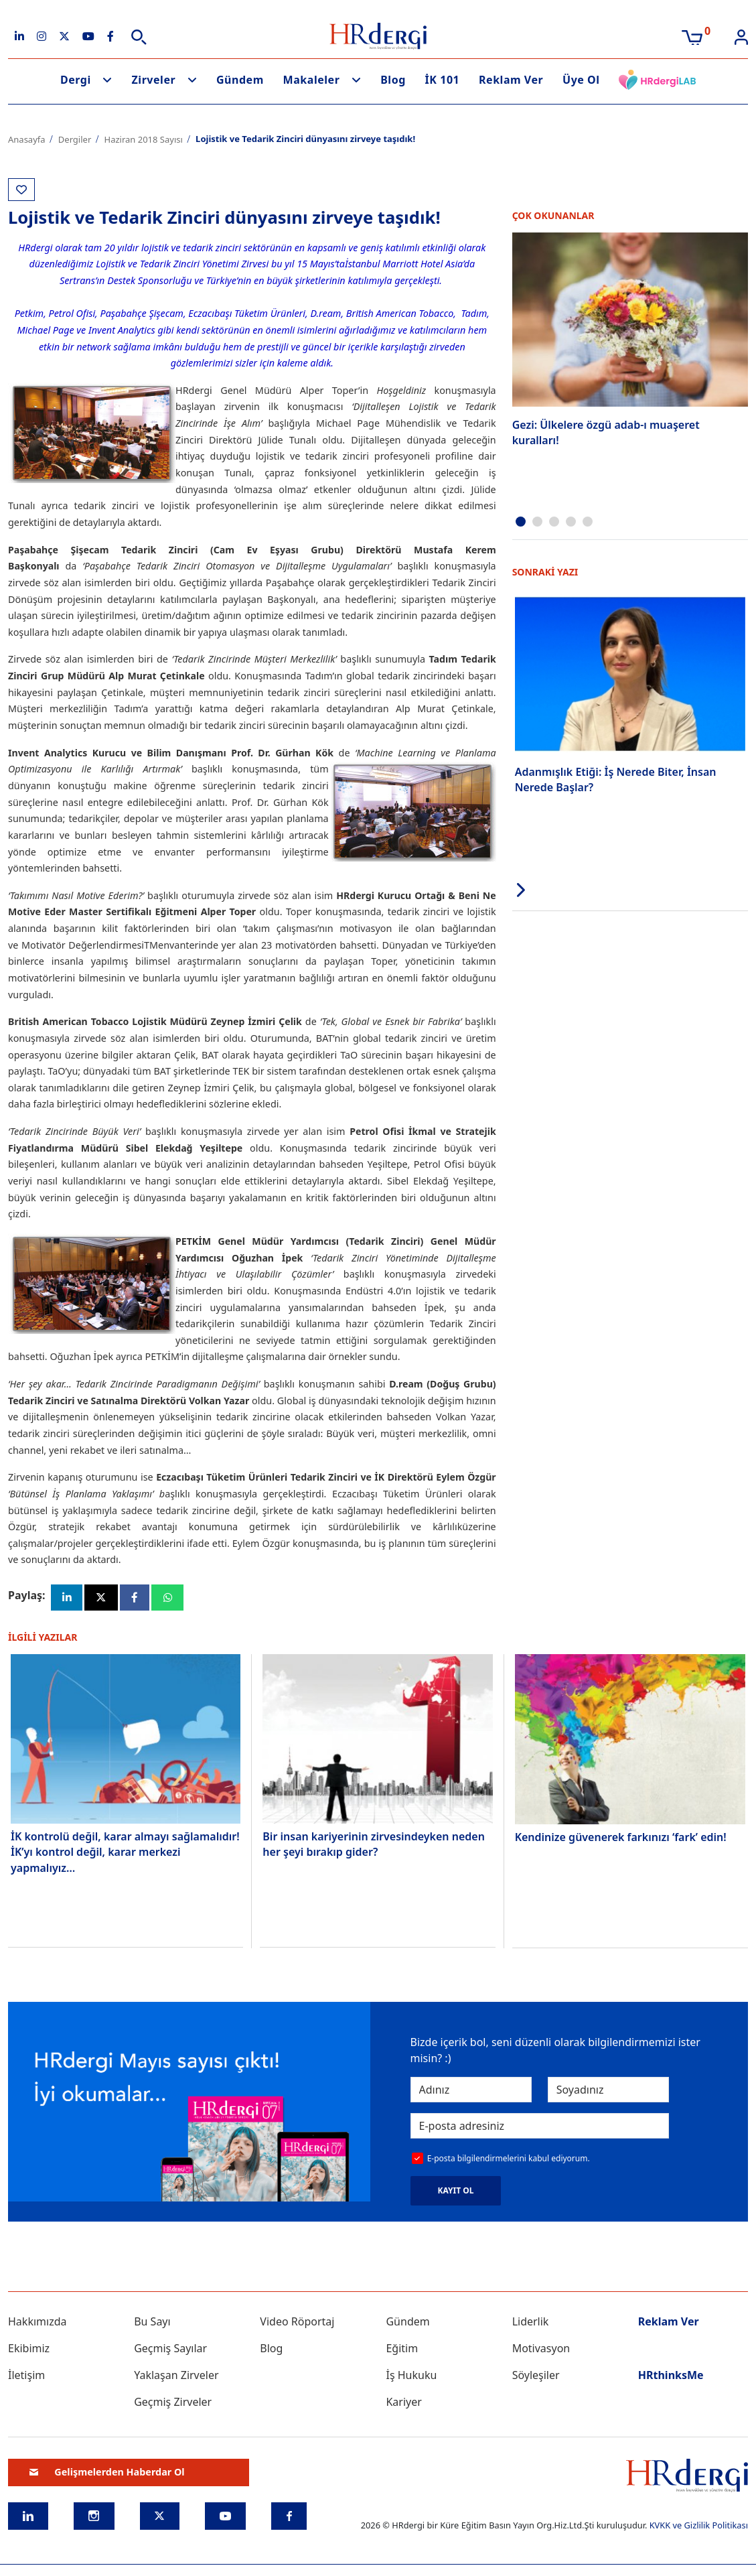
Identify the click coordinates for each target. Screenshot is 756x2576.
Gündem (240, 79)
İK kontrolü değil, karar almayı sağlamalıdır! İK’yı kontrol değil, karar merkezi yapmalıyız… (125, 1854)
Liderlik (530, 2324)
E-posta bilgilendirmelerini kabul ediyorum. (508, 2161)
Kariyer (403, 2404)
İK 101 (442, 79)
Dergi (75, 79)
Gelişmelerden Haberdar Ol (107, 2474)
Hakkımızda (37, 2324)
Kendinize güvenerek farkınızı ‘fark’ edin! (621, 1839)
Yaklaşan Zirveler (176, 2377)
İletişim (26, 2377)
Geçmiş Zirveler (173, 2404)
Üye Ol (581, 79)
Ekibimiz (29, 2351)
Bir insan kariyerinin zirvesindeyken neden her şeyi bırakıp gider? (373, 1846)
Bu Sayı (152, 2324)
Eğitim (402, 2351)
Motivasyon (541, 2351)
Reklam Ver (511, 79)
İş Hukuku (411, 2377)
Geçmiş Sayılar (170, 2351)
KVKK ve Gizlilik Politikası (699, 2528)
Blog (393, 79)
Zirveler (154, 79)
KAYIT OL (456, 2193)
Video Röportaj (297, 2324)
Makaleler (311, 79)
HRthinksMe (671, 2377)
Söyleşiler (536, 2377)
